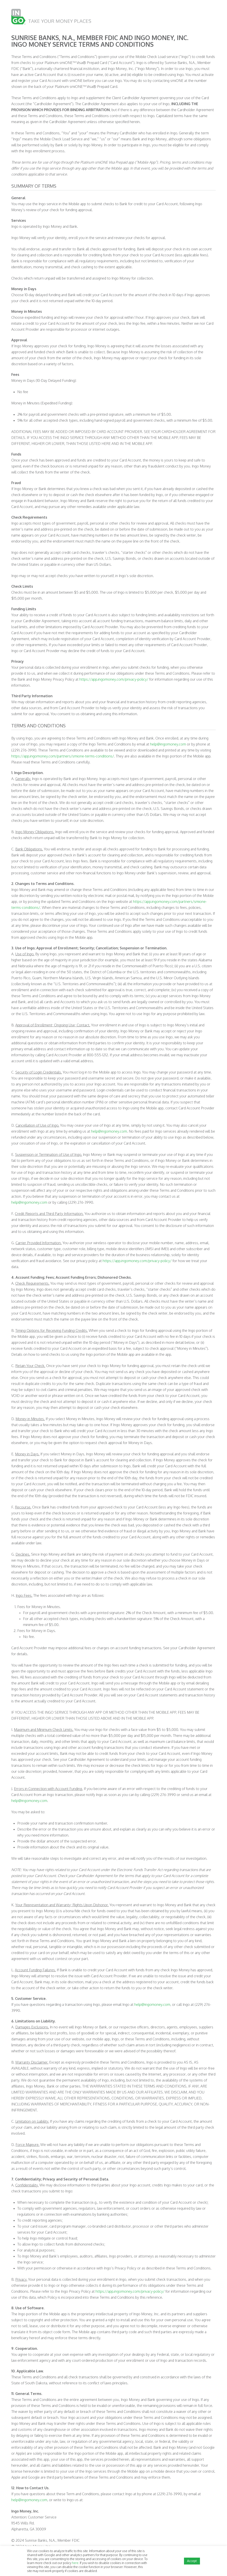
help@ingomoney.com (168, 744)
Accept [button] (192, 2561)
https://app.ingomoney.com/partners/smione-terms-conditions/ (62, 756)
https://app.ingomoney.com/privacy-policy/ (113, 679)
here (75, 2563)
